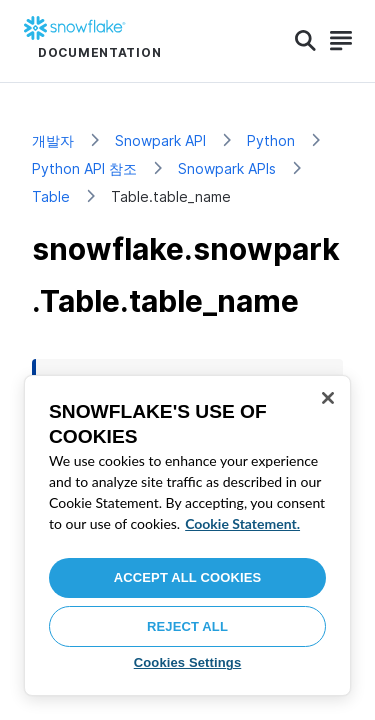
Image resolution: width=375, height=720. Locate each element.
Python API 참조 (84, 168)
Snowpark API (160, 140)
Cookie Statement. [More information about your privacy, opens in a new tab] (242, 523)
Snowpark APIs (227, 168)
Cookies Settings (188, 662)
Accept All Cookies (188, 577)
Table (51, 196)
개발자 (53, 140)
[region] (187, 535)
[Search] (305, 41)
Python (271, 140)
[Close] (328, 398)
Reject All (187, 626)
